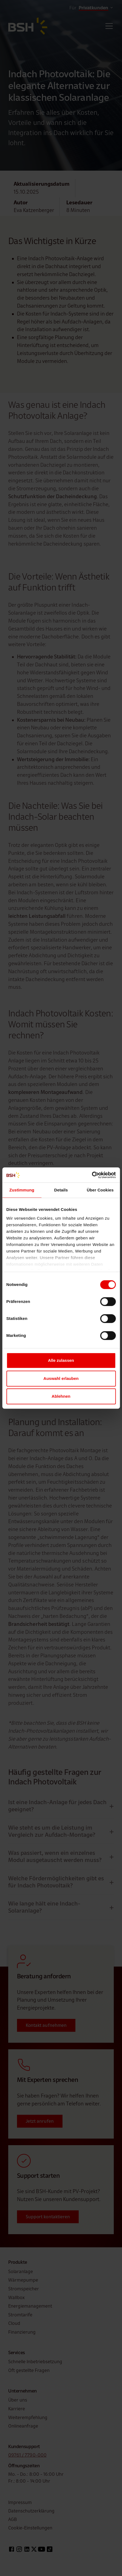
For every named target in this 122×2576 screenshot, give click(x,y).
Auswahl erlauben (60, 1378)
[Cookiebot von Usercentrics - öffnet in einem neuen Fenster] (92, 1175)
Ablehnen (61, 1396)
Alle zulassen (61, 1360)
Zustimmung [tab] (21, 1190)
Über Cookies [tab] (100, 1190)
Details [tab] (61, 1190)
